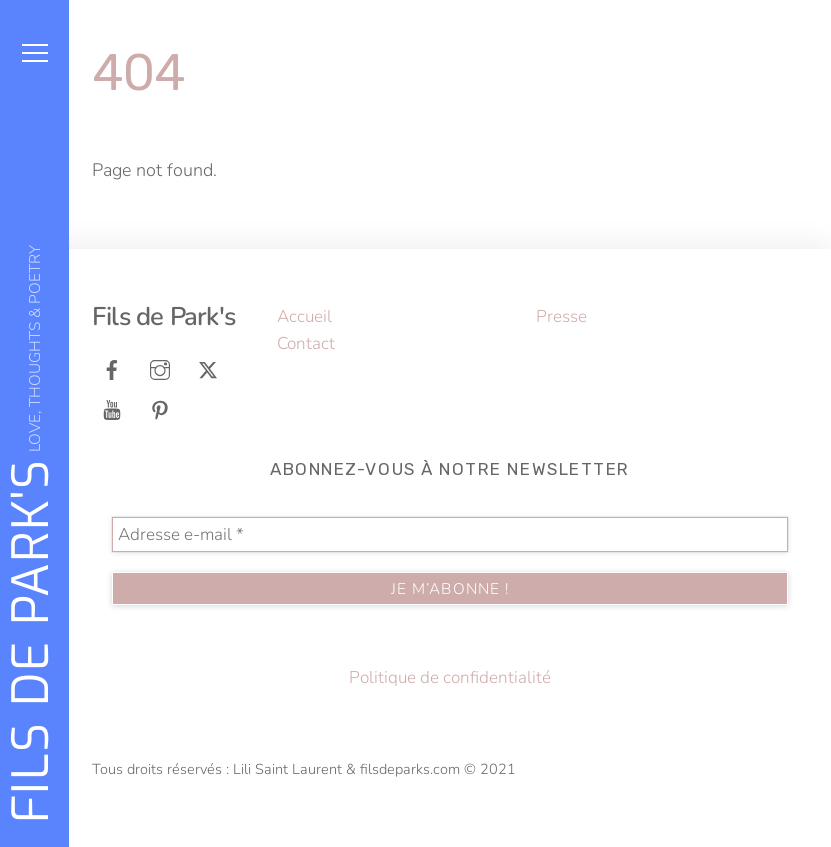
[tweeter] (208, 368)
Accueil (304, 316)
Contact (306, 343)
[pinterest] (160, 408)
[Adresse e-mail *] (450, 534)
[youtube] (112, 408)
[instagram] (160, 368)
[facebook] (112, 368)
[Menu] (35, 53)
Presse (561, 316)
